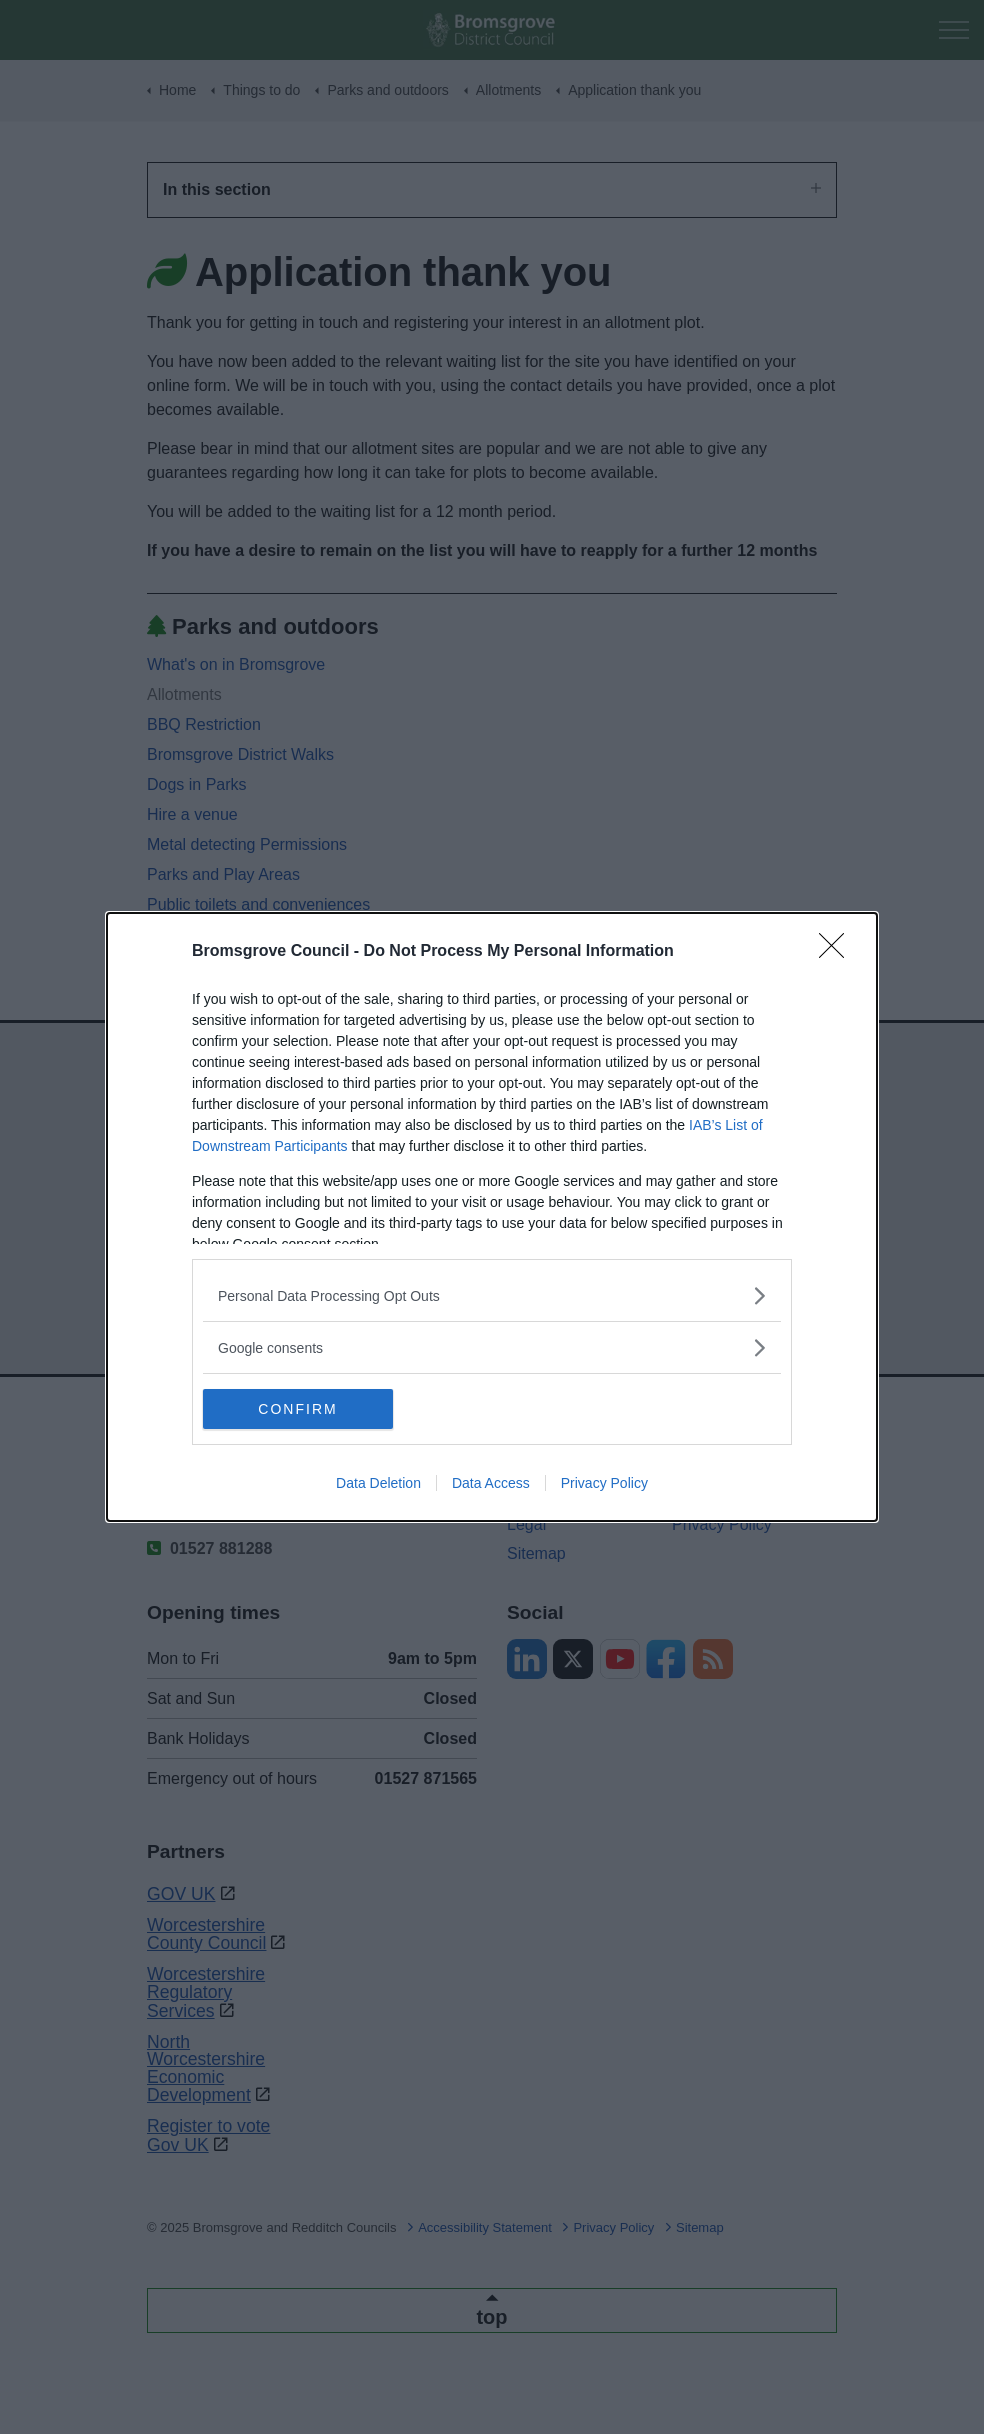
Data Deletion (378, 1483)
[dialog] (492, 1217)
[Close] (838, 952)
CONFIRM (297, 1408)
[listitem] (492, 1295)
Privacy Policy (604, 1483)
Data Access (491, 1483)
